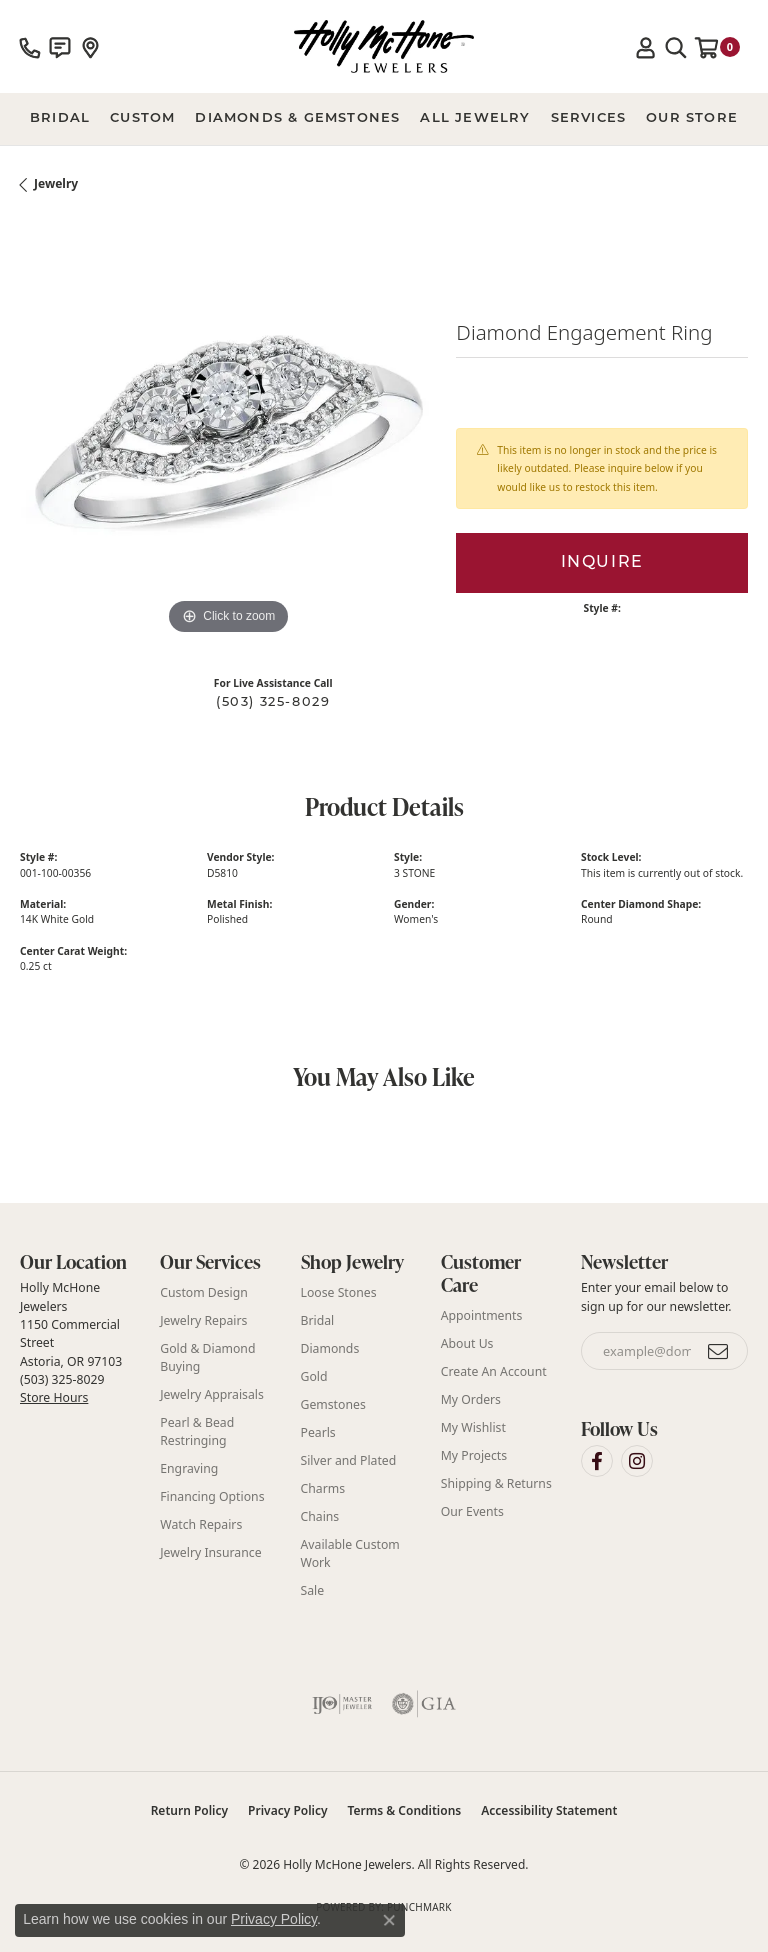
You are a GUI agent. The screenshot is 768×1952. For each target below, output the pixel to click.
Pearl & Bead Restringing (197, 1431)
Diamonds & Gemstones (297, 118)
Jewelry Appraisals (212, 1394)
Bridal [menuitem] (318, 1320)
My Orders (471, 1399)
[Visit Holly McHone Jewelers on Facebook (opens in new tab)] (597, 1461)
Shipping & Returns (496, 1483)
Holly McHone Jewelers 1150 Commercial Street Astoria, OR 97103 (71, 1342)
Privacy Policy (287, 1810)
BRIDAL (60, 118)
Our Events (472, 1511)
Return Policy (189, 1810)
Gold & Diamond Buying (207, 1357)
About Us (467, 1343)
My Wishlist (473, 1427)
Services (589, 118)
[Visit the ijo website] (342, 1704)
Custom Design (204, 1292)
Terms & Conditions (405, 1810)
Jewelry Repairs (203, 1320)
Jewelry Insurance (210, 1552)
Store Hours (54, 1397)
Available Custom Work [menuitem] (350, 1553)
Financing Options (212, 1496)
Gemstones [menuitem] (333, 1404)
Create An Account (494, 1371)
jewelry (56, 183)
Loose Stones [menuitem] (339, 1292)
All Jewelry (475, 118)
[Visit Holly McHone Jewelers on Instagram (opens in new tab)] (637, 1461)
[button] (646, 47)
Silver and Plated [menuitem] (349, 1460)
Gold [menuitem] (314, 1376)
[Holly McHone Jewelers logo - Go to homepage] (384, 46)
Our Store (692, 118)
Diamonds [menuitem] (330, 1348)
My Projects (474, 1455)
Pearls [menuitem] (318, 1432)
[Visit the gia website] (424, 1704)
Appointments (482, 1315)
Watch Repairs (201, 1524)
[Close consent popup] (389, 1920)
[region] (228, 432)
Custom (142, 118)
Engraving (189, 1468)
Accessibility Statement (549, 1810)
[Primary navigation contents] (384, 119)
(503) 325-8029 (273, 702)
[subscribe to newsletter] (719, 1351)
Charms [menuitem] (323, 1488)
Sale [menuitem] (313, 1590)
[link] (30, 47)
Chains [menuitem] (320, 1516)
